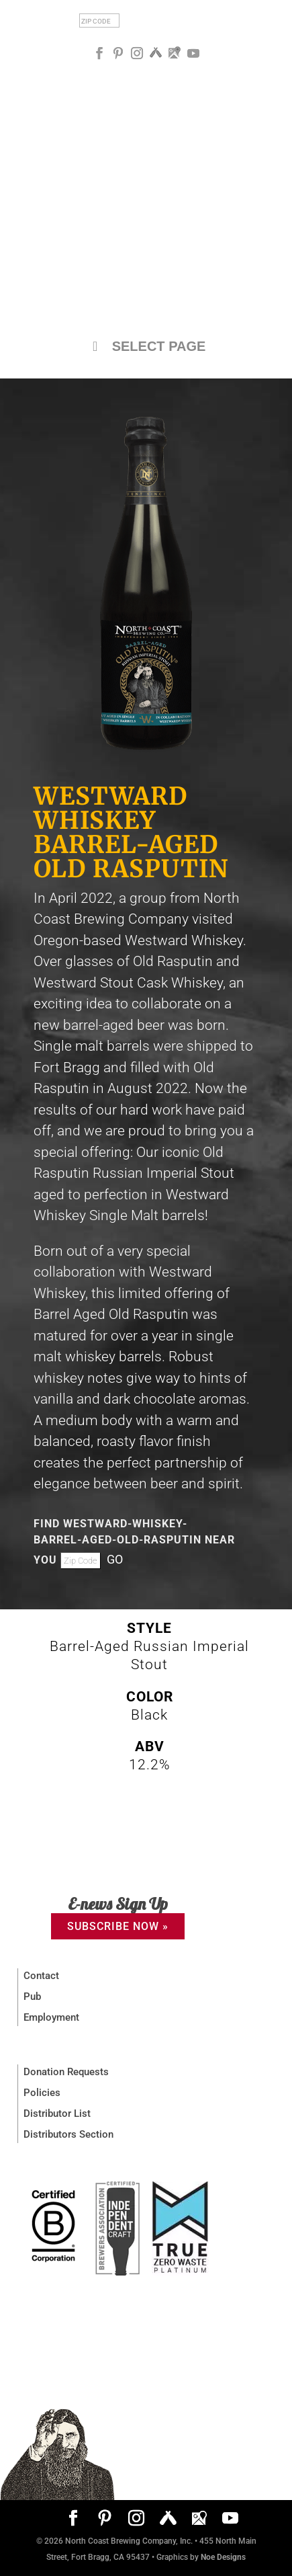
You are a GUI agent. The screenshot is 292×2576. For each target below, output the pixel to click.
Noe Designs (223, 2557)
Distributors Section (68, 2134)
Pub (32, 1996)
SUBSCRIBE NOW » (117, 1926)
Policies (41, 2093)
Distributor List (57, 2113)
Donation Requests (66, 2072)
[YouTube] (193, 53)
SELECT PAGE (146, 346)
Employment (51, 2017)
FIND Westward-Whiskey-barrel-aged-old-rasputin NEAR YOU (134, 1542)
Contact (41, 1976)
